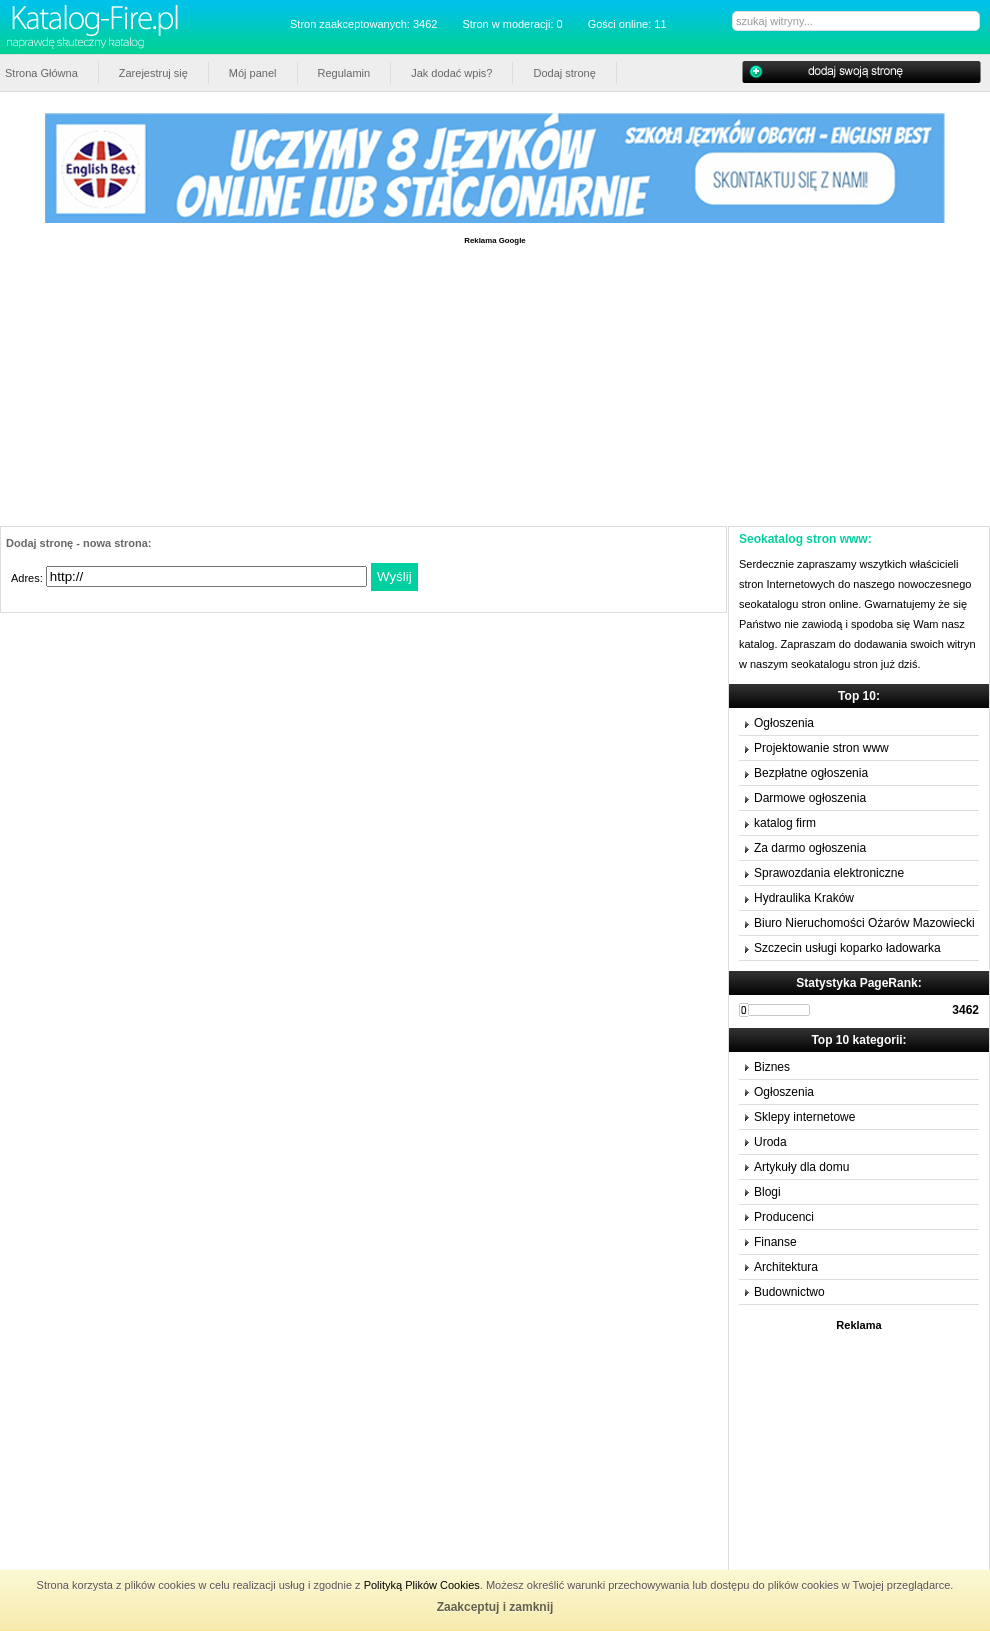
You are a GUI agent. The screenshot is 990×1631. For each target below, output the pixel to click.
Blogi (767, 1192)
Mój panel (253, 73)
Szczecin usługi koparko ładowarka (847, 948)
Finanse (775, 1242)
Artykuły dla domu (801, 1167)
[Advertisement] (495, 386)
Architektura (786, 1267)
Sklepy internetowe (804, 1117)
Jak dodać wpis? (451, 73)
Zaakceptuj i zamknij (495, 1607)
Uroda (770, 1142)
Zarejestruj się (153, 73)
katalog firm (785, 823)
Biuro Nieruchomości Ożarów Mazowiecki (864, 923)
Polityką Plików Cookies (422, 1585)
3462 (965, 1010)
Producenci (784, 1217)
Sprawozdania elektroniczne (829, 873)
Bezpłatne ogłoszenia (811, 773)
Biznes (772, 1067)
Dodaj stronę (564, 73)
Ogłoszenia (784, 723)
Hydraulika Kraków (804, 898)
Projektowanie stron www (821, 748)
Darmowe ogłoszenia (810, 798)
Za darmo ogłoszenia (810, 848)
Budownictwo (789, 1292)
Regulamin (344, 73)
